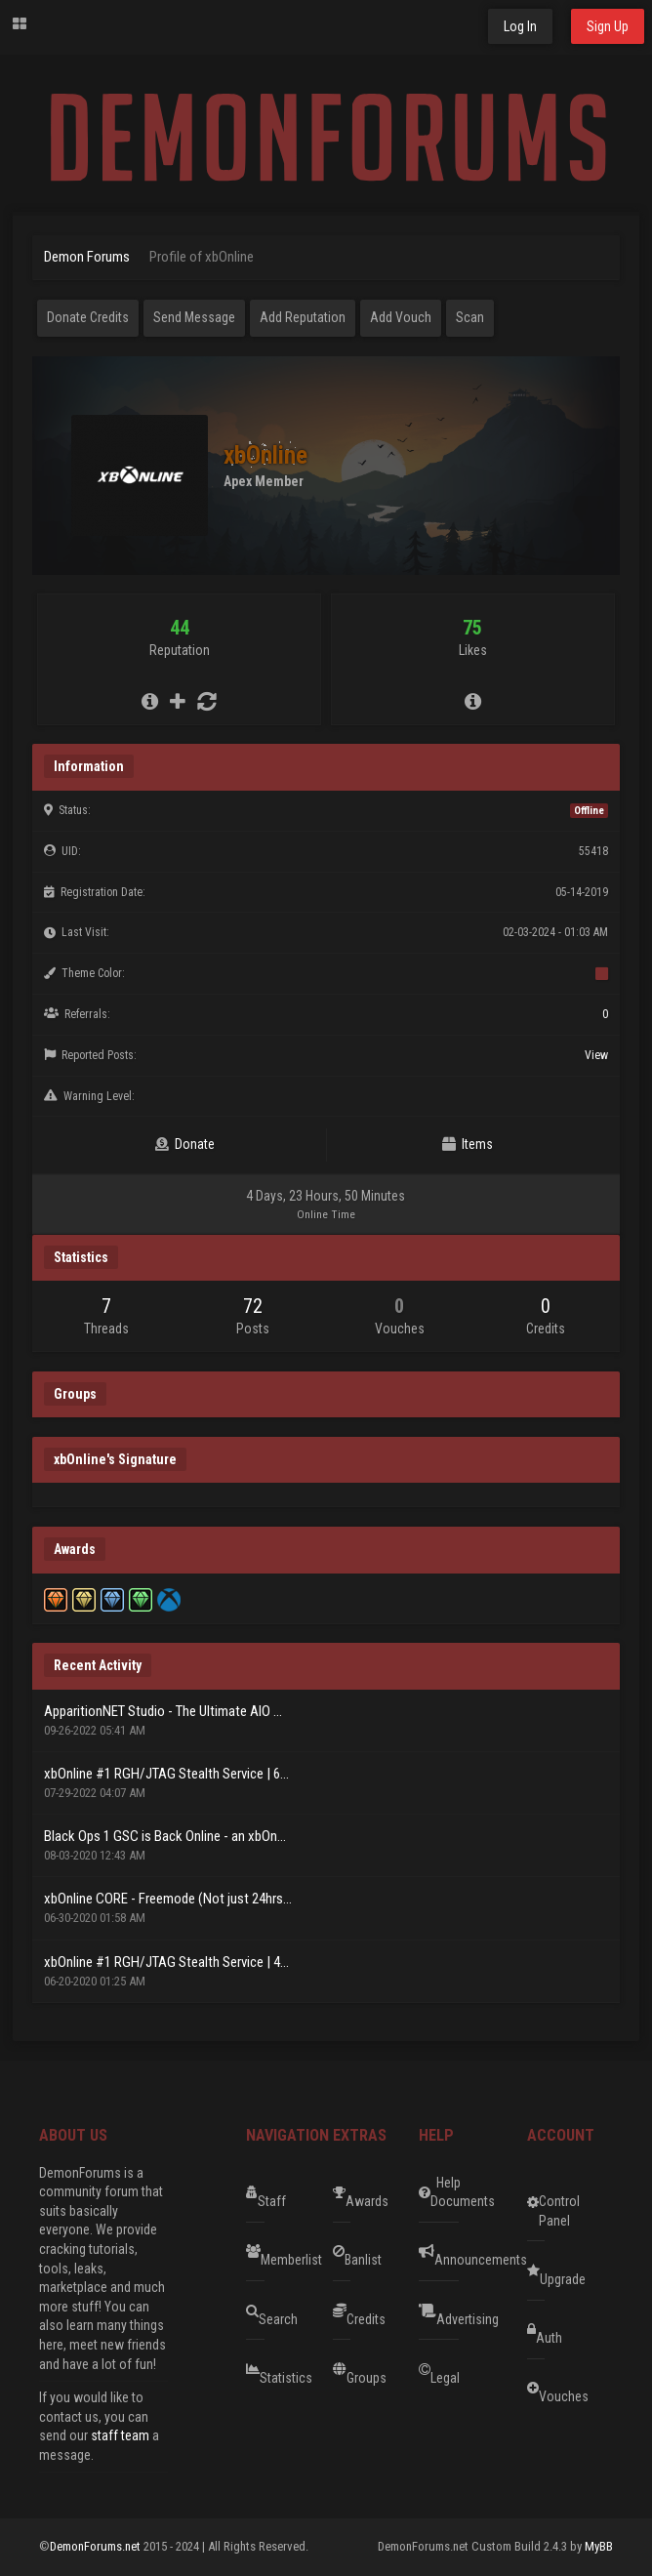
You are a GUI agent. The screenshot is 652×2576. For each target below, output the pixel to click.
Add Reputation (303, 317)
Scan (470, 317)
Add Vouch (400, 317)
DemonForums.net (96, 2546)
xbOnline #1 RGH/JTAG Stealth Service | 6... (166, 1773)
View (596, 1055)
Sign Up (608, 26)
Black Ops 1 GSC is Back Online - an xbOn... (165, 1836)
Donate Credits (88, 317)
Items (467, 1144)
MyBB (599, 2546)
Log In (520, 26)
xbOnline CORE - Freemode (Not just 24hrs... (168, 1898)
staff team (120, 2435)
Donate (185, 1144)
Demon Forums (87, 257)
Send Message (194, 317)
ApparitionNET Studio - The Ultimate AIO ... (163, 1711)
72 (253, 1306)
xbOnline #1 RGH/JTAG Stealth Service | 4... (166, 1962)
